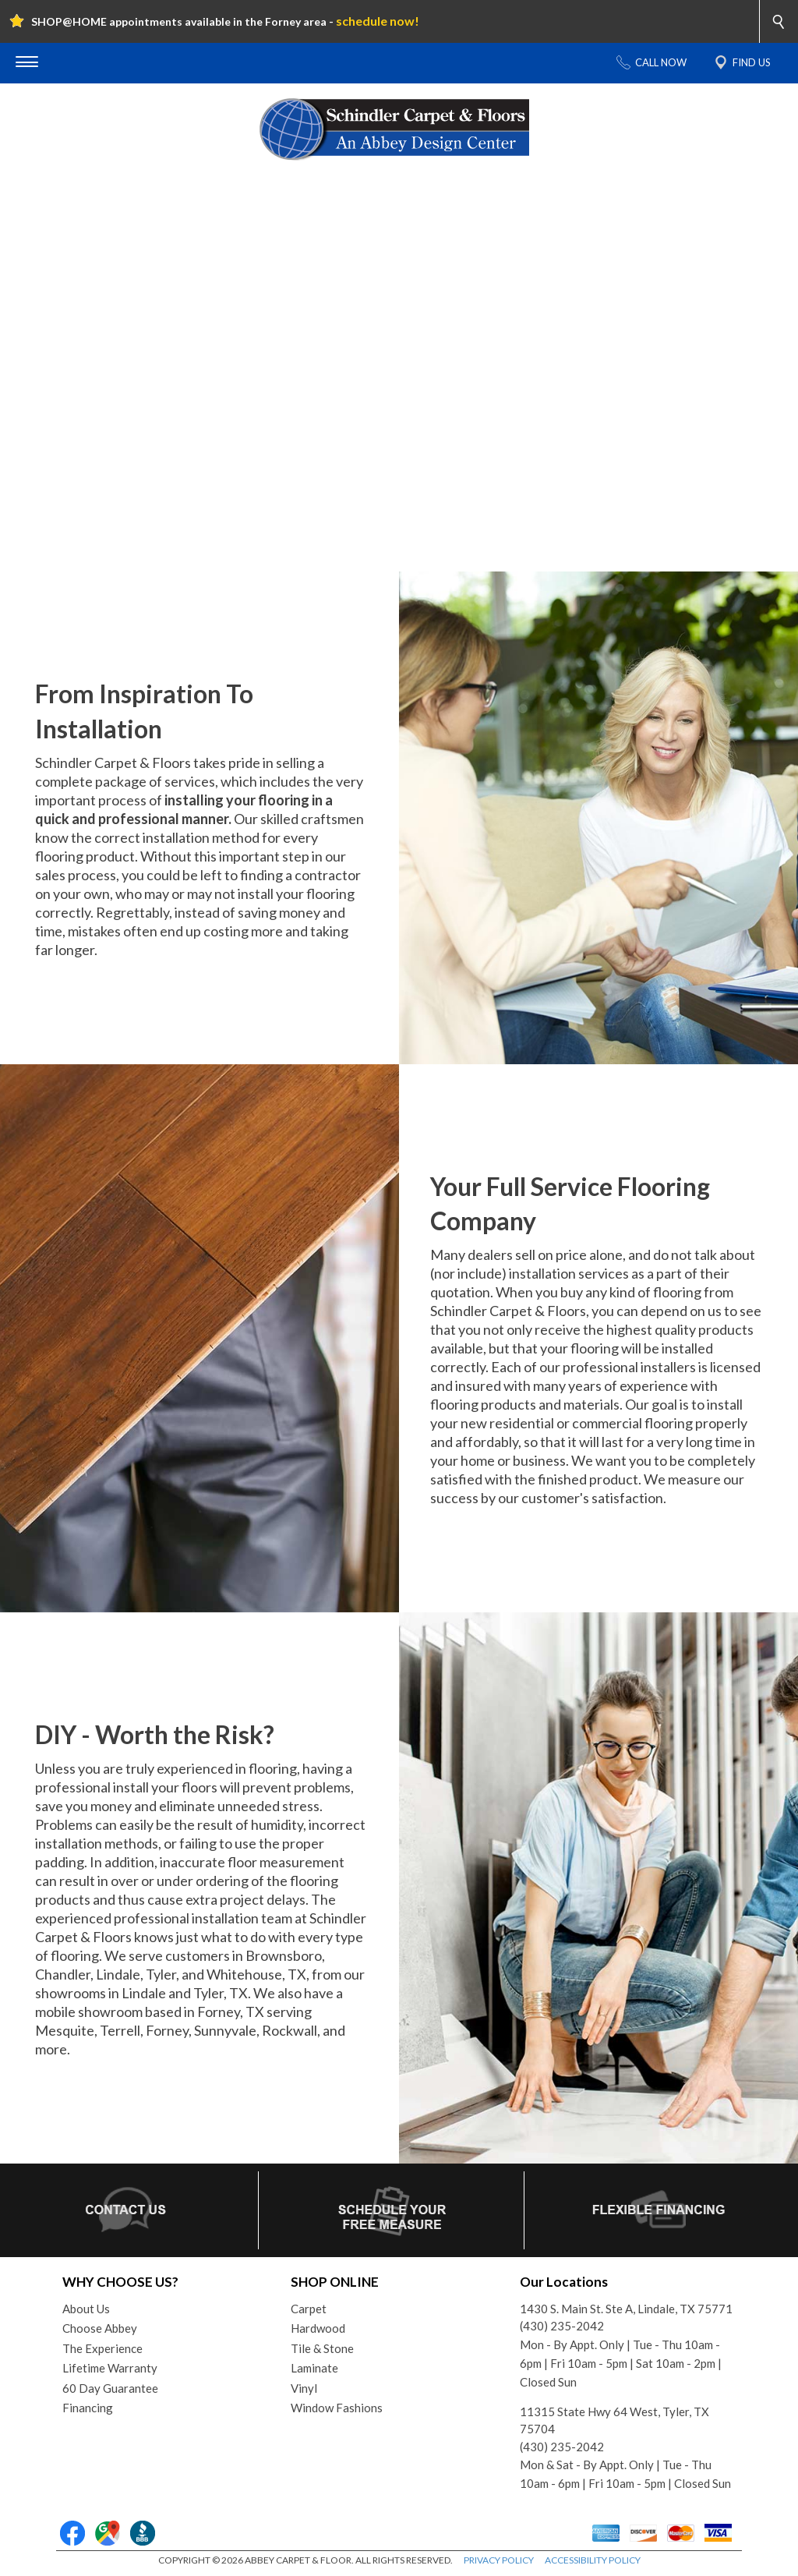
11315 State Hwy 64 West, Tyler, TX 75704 (614, 2420)
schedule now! (377, 20)
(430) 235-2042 (562, 2326)
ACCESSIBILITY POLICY (593, 2560)
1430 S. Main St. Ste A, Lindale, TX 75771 (626, 2309)
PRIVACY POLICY (499, 2560)
